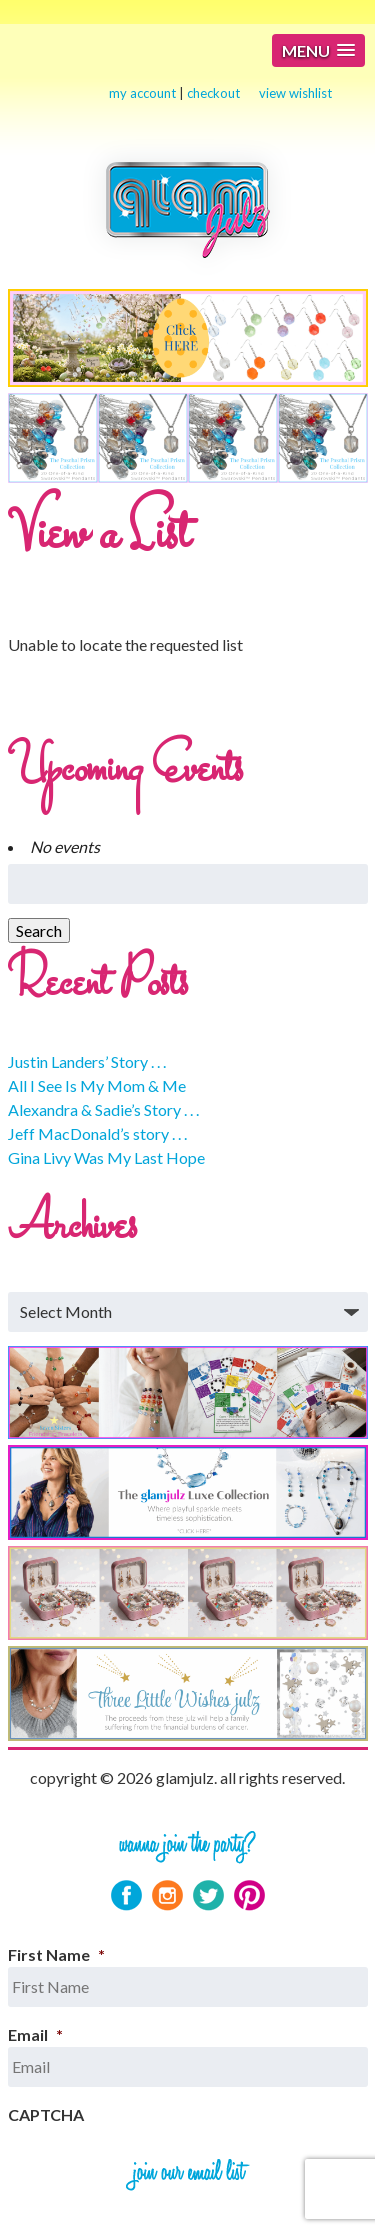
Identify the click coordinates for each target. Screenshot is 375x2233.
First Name (56, 1954)
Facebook (126, 1895)
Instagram (167, 1895)
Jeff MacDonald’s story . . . (97, 1133)
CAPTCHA (46, 2114)
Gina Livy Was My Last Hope (106, 1157)
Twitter (208, 1895)
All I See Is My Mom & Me (97, 1085)
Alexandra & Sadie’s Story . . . (103, 1109)
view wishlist (295, 93)
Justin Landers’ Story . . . (87, 1061)
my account (142, 93)
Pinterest (249, 1895)
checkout (213, 93)
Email (35, 2034)
